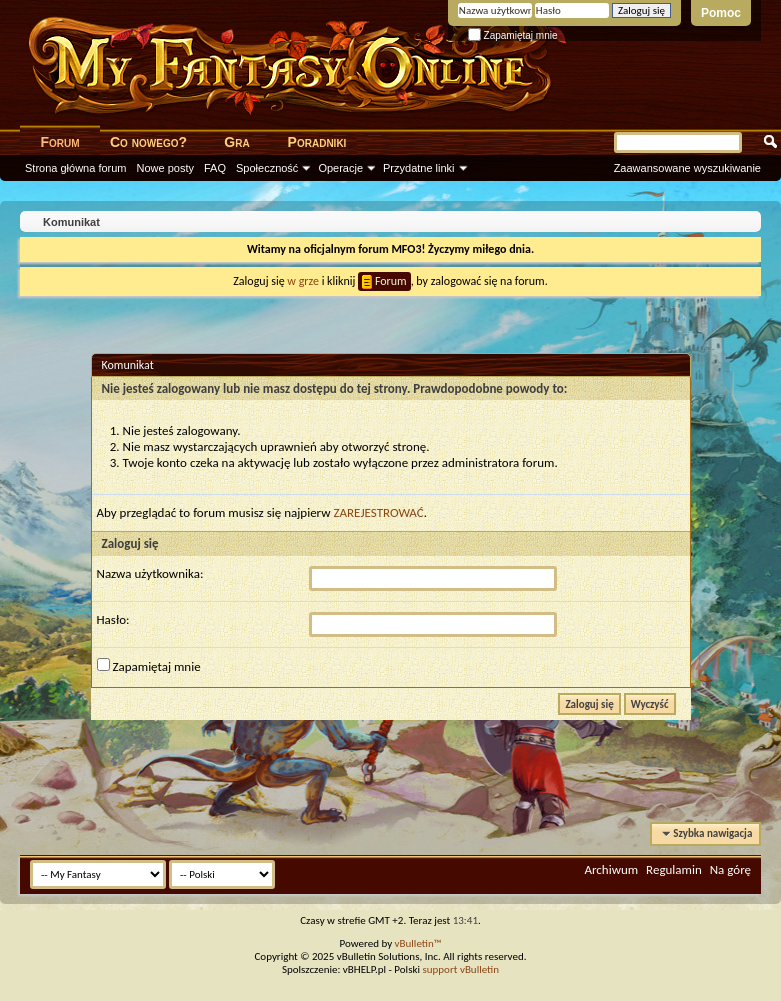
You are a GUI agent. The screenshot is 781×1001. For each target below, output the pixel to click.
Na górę (730, 869)
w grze (303, 281)
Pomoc (721, 13)
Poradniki (317, 142)
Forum (59, 142)
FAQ (215, 168)
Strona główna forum (76, 168)
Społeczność (267, 168)
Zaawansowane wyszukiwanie (687, 168)
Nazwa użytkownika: (150, 573)
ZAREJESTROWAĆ (378, 512)
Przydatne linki (419, 168)
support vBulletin (460, 969)
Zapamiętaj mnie (513, 35)
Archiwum (611, 869)
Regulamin (674, 869)
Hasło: (113, 619)
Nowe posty (165, 168)
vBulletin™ (418, 943)
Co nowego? (148, 142)
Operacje (340, 168)
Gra (236, 142)
